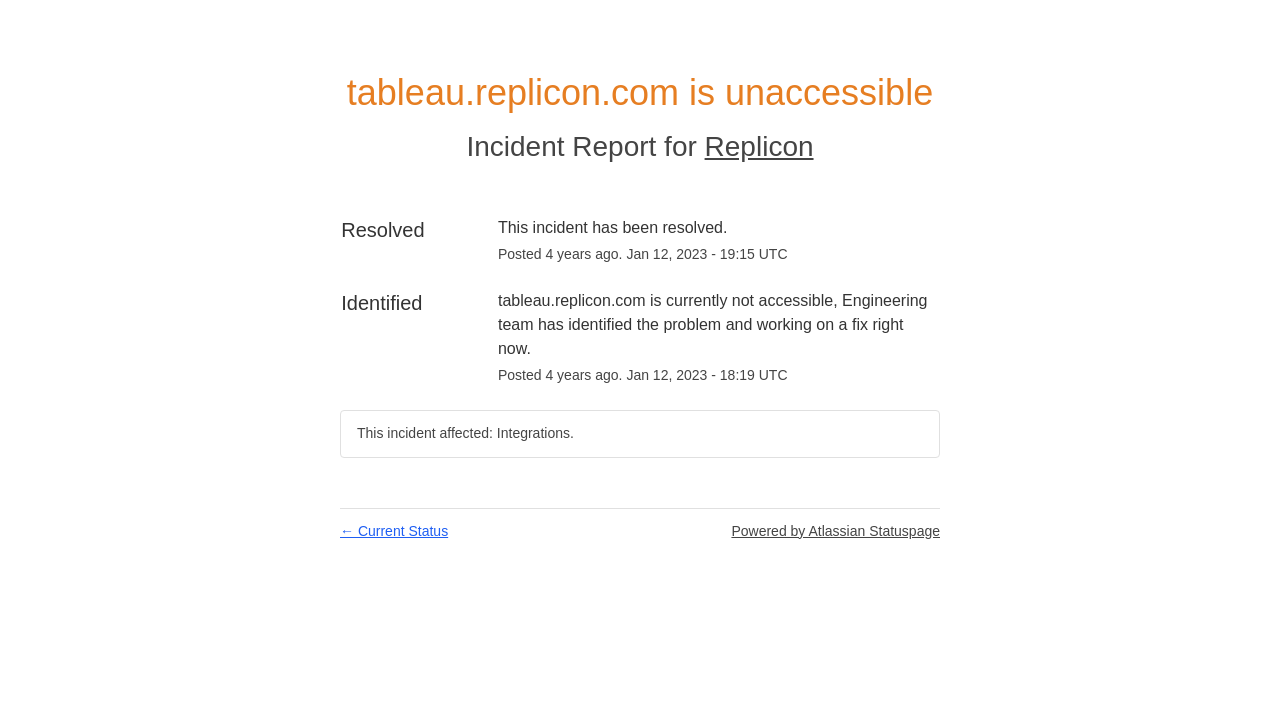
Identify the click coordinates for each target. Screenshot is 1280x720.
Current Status (394, 531)
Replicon (759, 146)
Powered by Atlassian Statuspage (835, 531)
